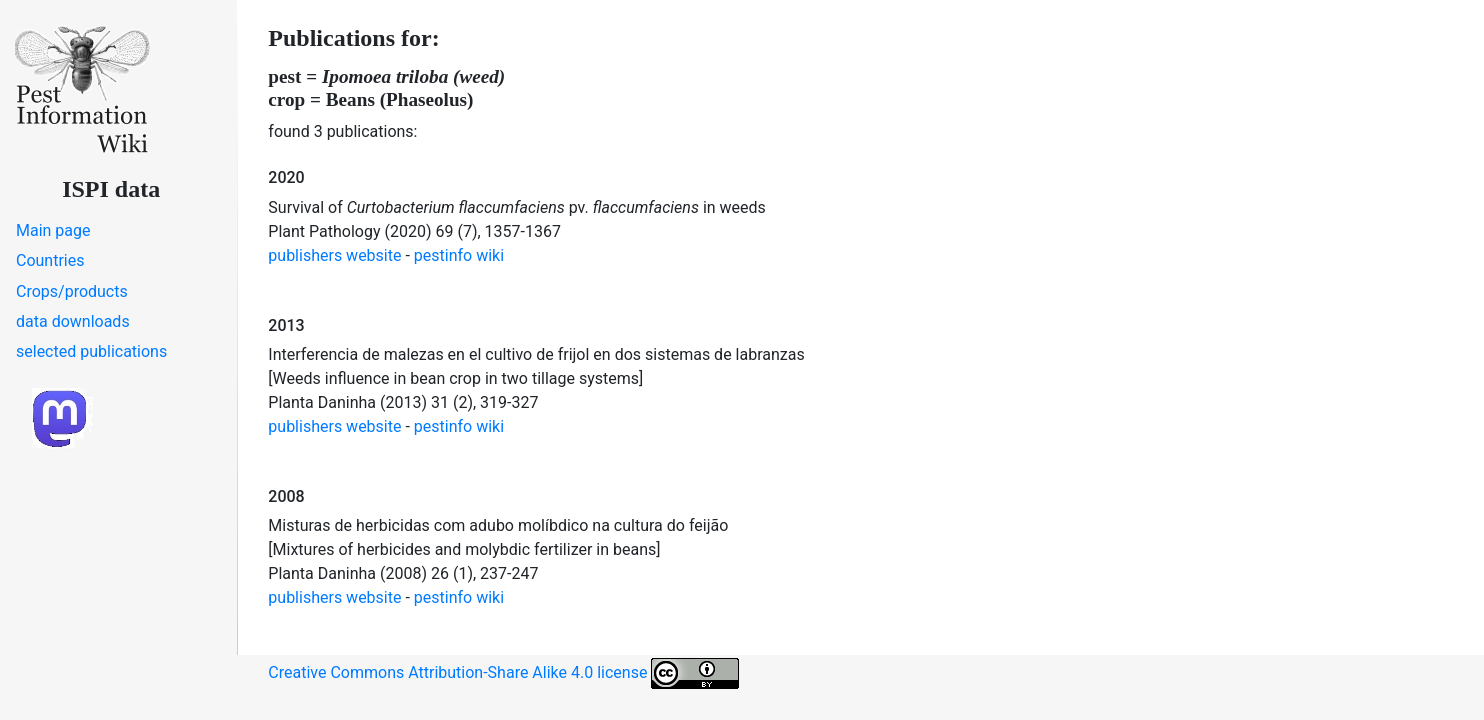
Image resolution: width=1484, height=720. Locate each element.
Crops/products (72, 291)
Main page (53, 230)
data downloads (73, 321)
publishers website (334, 255)
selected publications (91, 351)
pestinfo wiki (459, 255)
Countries (50, 260)
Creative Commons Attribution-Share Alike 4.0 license (503, 673)
